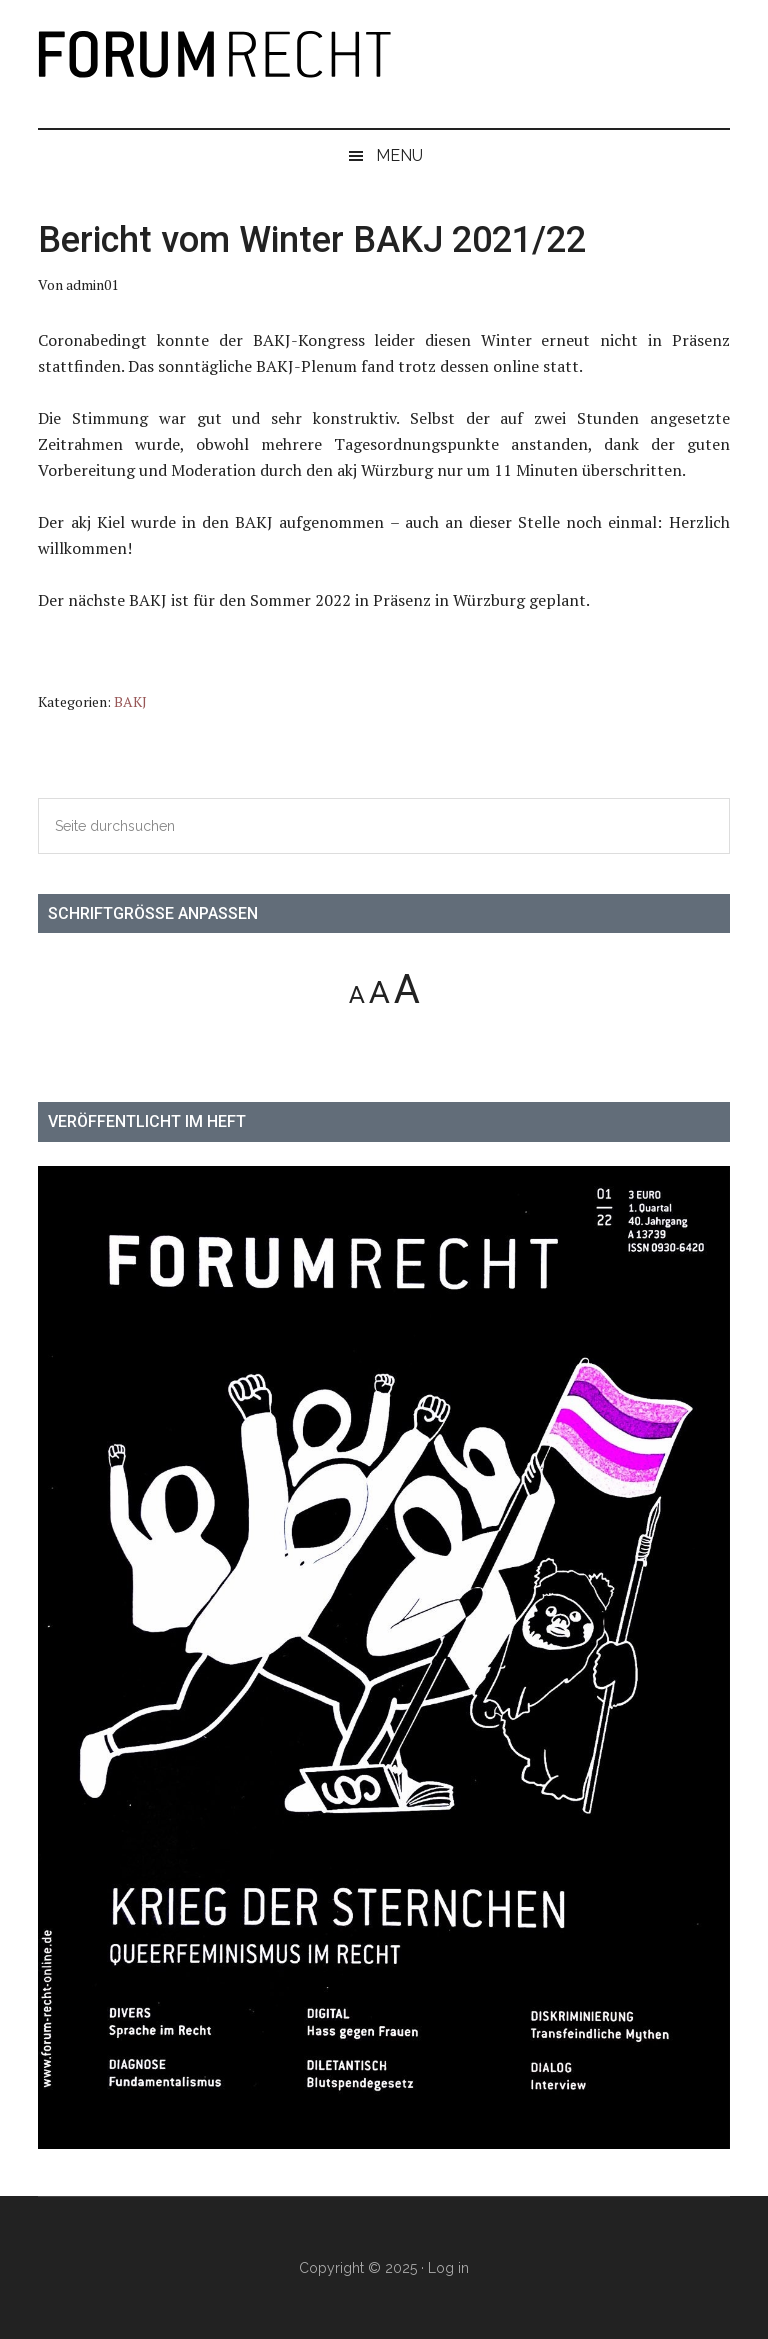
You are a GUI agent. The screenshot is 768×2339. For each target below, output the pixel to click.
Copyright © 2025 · (363, 2268)
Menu (399, 155)
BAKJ (130, 701)
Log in (448, 2268)
